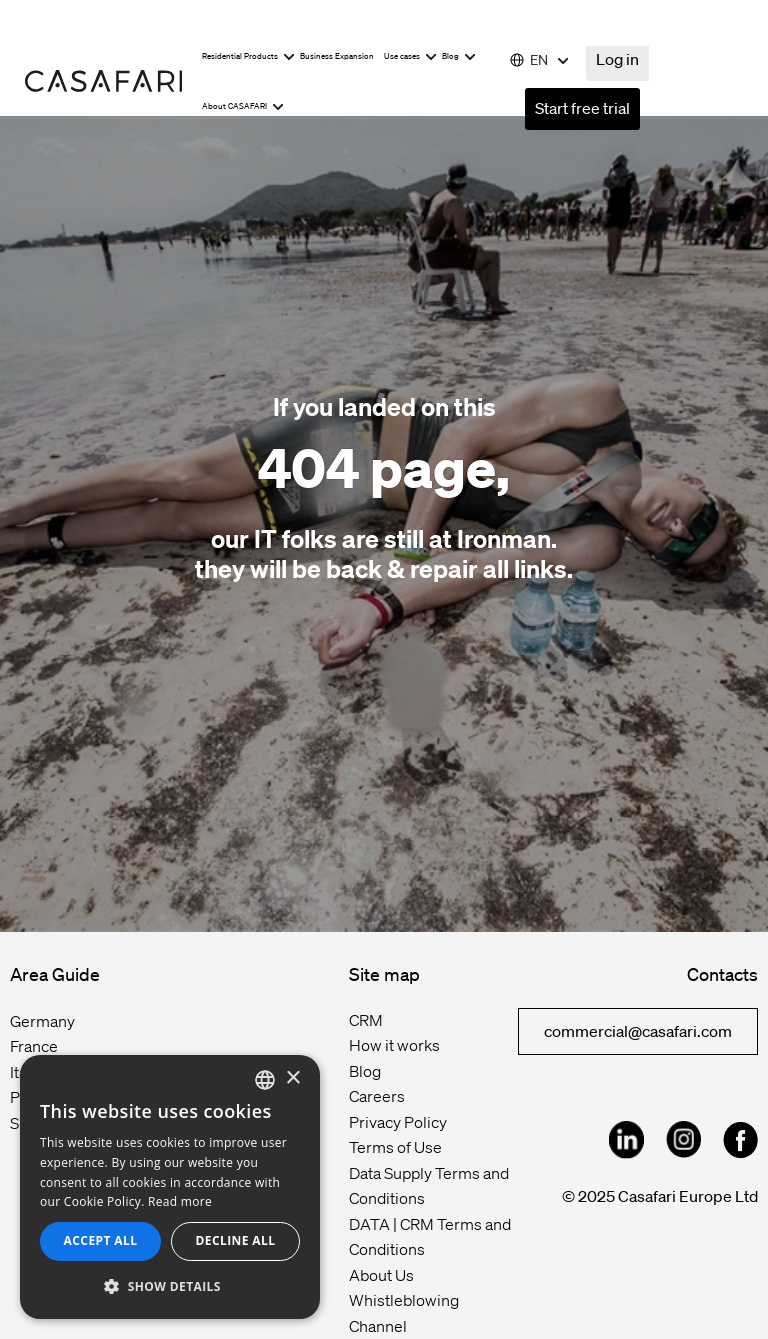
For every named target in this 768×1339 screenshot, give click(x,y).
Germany (42, 1021)
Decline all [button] (236, 1240)
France (34, 1046)
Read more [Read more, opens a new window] (180, 1201)
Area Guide (55, 974)
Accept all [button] (101, 1240)
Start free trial (582, 108)
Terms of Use (395, 1147)
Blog (459, 56)
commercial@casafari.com (638, 1031)
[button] (170, 1287)
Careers (377, 1096)
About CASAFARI (243, 106)
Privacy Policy (398, 1122)
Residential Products (248, 56)
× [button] (292, 1078)
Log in (617, 59)
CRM (366, 1020)
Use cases (410, 56)
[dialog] (170, 1187)
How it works (394, 1045)
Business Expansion (337, 56)
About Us (381, 1275)
